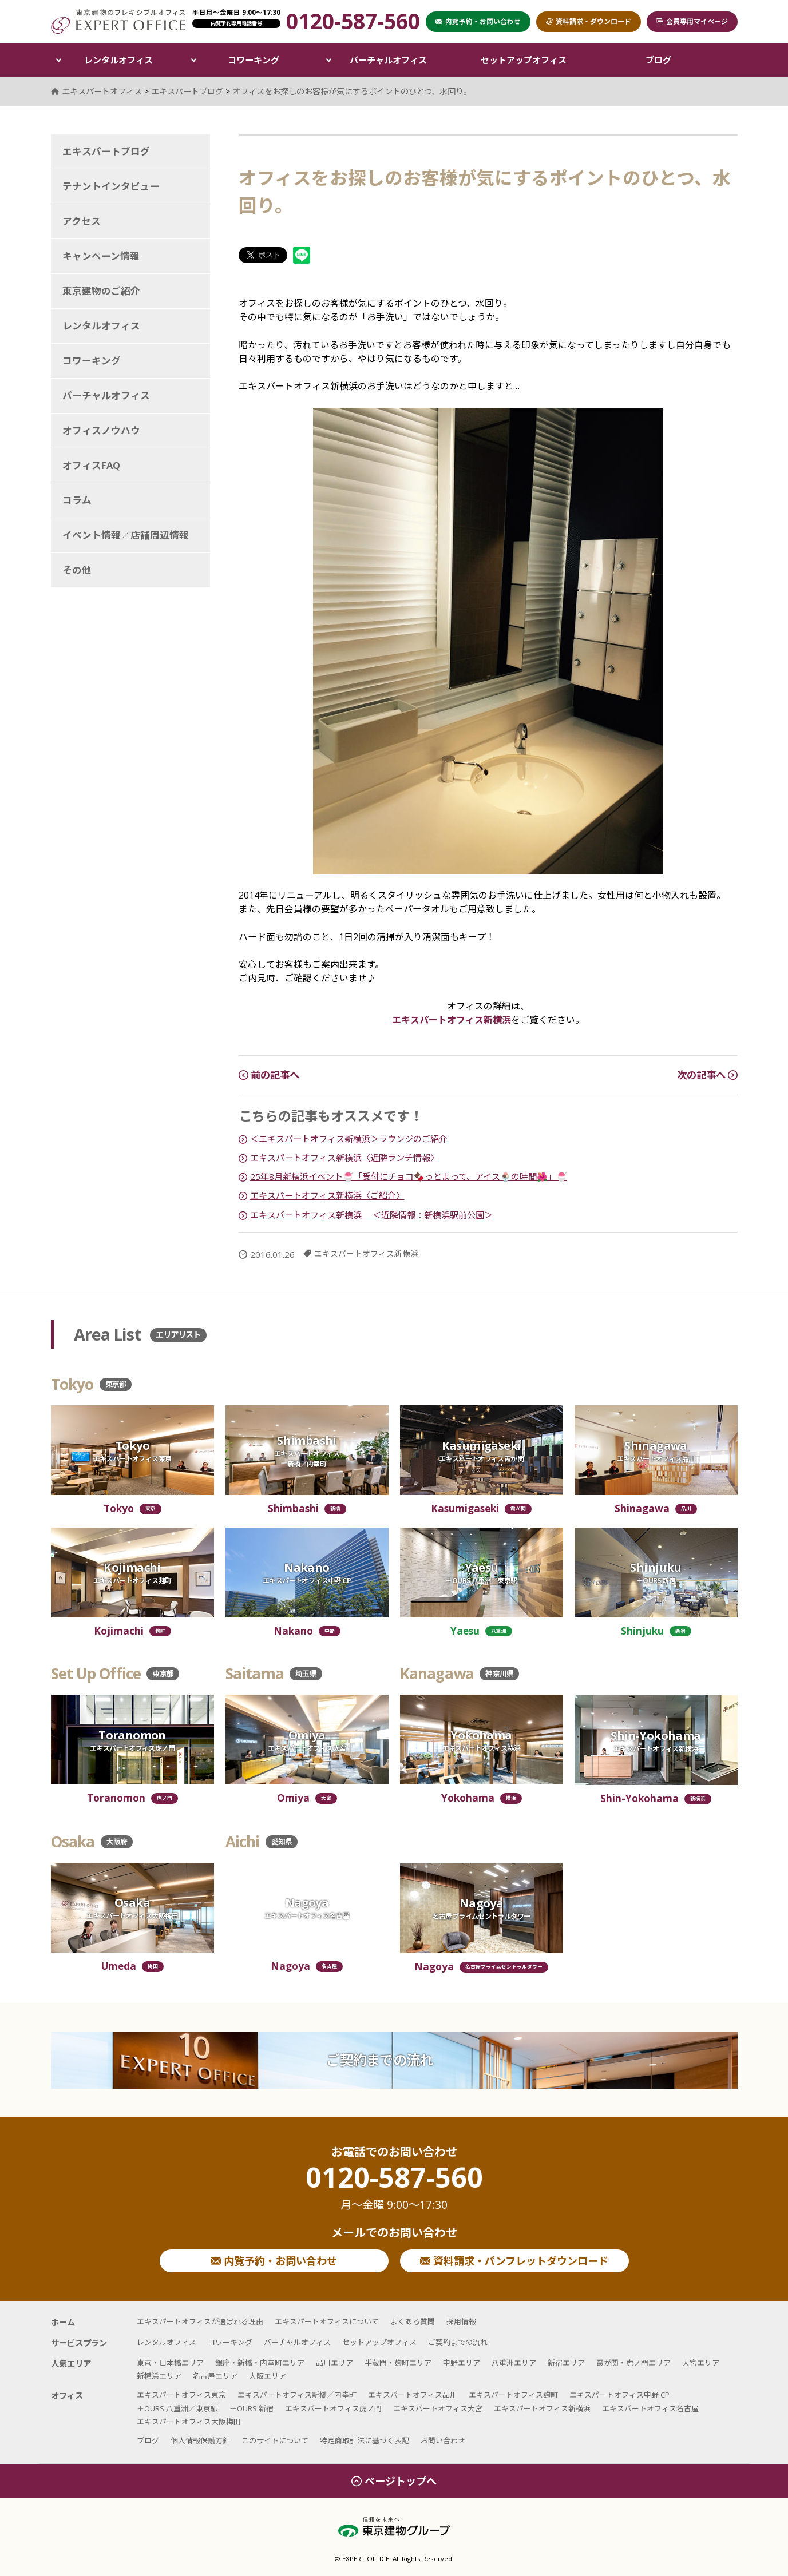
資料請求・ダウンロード (588, 21)
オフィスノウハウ (101, 430)
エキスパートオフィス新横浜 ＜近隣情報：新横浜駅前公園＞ (371, 1215)
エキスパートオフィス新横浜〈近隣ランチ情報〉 (344, 1157)
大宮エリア (700, 2363)
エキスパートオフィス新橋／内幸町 (297, 2395)
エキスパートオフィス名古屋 (650, 2408)
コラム (77, 500)
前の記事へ (269, 1075)
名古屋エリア (215, 2376)
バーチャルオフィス (388, 60)
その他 (77, 570)
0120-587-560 (394, 2187)
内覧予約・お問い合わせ (274, 2261)
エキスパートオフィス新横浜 (451, 1019)
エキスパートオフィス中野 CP (619, 2395)
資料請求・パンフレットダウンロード (514, 2261)
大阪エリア (267, 2376)
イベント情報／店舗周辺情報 (125, 535)
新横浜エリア (159, 2376)
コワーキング (253, 60)
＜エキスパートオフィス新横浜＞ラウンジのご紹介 (349, 1138)
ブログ (658, 60)
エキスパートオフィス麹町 (513, 2395)
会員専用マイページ (692, 21)
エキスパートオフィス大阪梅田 (189, 2421)
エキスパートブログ (106, 151)
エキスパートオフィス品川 (412, 2395)
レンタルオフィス (118, 60)
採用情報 (461, 2321)
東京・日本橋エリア (170, 2363)
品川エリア (334, 2363)
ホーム (63, 2322)
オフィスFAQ (91, 465)
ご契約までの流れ (379, 2059)
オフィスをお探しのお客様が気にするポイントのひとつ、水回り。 (352, 91)
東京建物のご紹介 (101, 290)
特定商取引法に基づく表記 (364, 2440)
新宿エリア (566, 2363)
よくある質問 (412, 2321)
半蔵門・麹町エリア (398, 2363)
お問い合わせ (443, 2440)
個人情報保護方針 (200, 2440)
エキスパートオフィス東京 (181, 2395)
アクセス (81, 221)
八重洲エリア (514, 2363)
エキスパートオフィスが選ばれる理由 (200, 2321)
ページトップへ (394, 2481)
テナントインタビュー (111, 186)
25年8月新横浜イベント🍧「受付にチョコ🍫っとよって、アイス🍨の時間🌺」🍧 (408, 1176)
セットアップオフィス (524, 60)
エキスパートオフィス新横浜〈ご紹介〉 (327, 1195)
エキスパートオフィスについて (327, 2321)
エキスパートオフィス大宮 (437, 2408)
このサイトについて (274, 2440)
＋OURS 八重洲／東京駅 (177, 2408)
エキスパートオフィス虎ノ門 (333, 2408)
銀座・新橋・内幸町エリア (259, 2363)
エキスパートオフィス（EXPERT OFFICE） (118, 21)
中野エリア (461, 2363)
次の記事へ (707, 1075)
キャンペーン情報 (101, 256)
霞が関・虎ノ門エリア (633, 2363)
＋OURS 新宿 (251, 2408)
